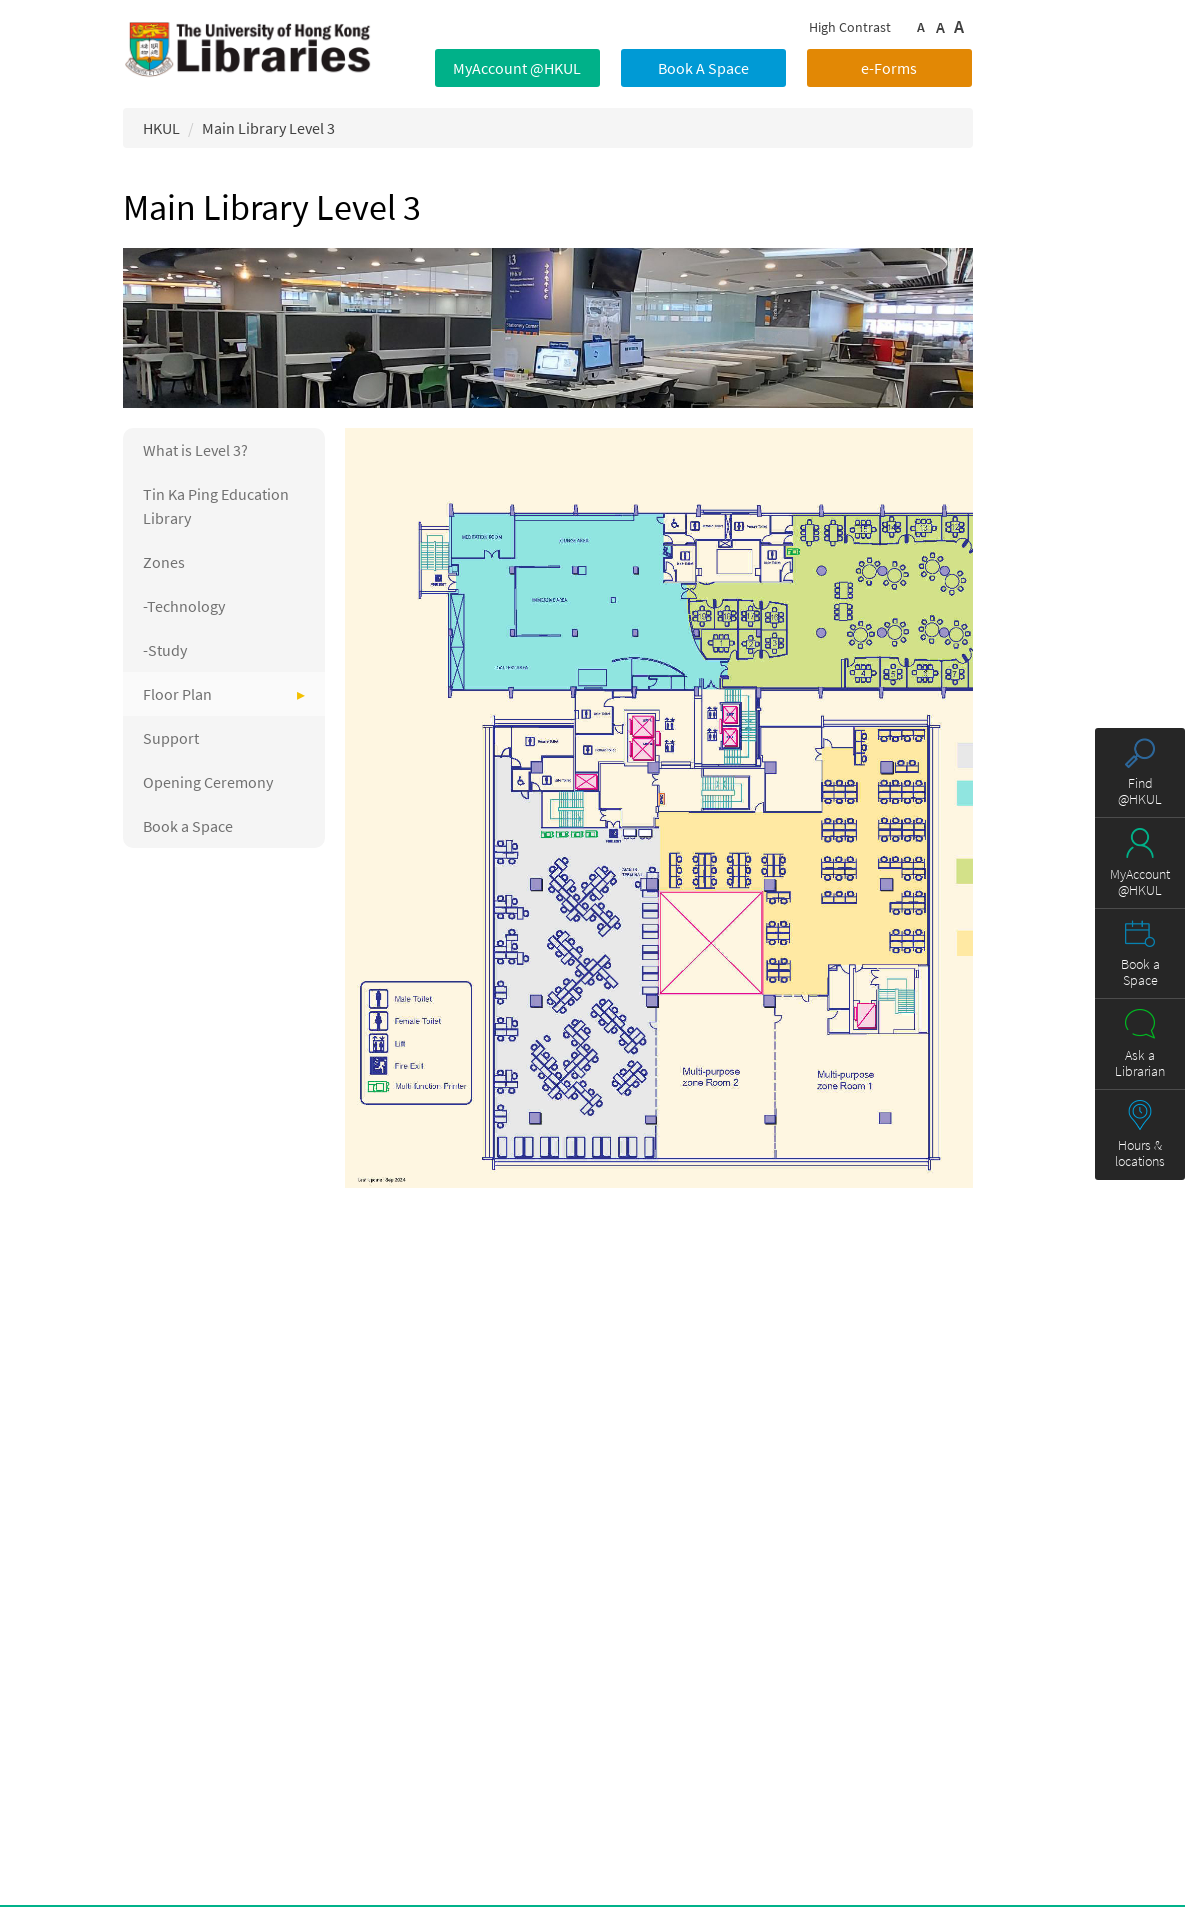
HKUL (161, 128)
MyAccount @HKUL (517, 68)
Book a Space (188, 826)
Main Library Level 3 (268, 128)
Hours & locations (1140, 1153)
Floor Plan (177, 694)
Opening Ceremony (208, 782)
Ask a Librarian (1140, 1063)
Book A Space (703, 68)
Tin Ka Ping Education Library (216, 506)
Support (171, 738)
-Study (165, 650)
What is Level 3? (195, 450)
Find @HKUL (1140, 791)
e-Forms (889, 68)
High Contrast (850, 27)
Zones (164, 562)
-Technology (184, 606)
